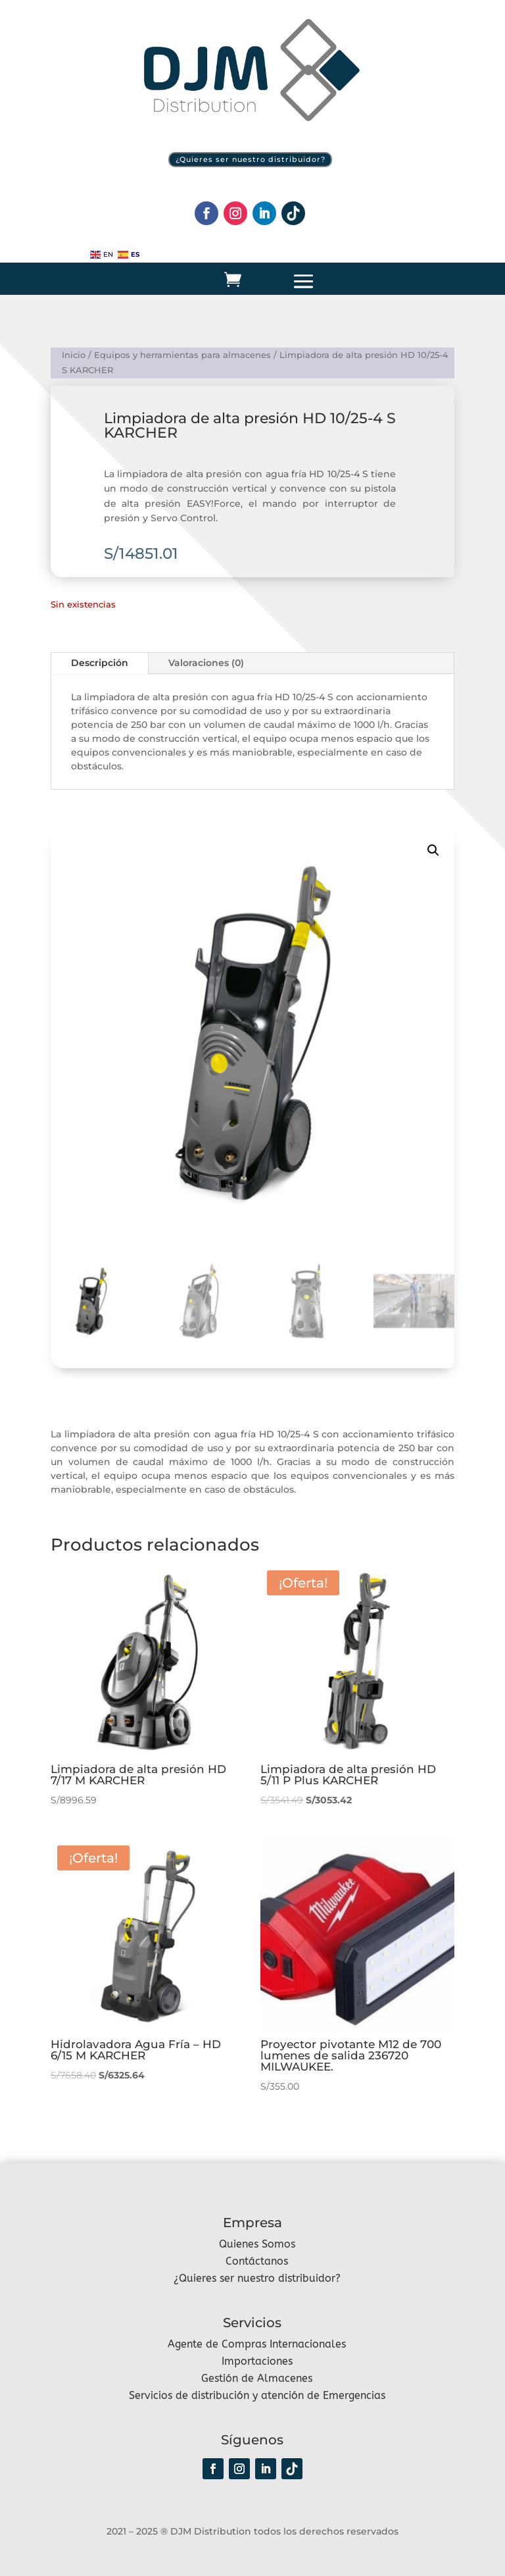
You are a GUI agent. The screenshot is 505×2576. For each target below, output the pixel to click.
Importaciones (257, 2361)
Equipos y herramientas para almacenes (182, 354)
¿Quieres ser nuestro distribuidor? (250, 159)
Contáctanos (257, 2261)
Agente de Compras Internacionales (257, 2344)
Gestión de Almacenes (256, 2378)
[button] (433, 850)
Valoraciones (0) (206, 663)
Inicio (73, 354)
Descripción (99, 663)
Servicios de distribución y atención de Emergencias (257, 2395)
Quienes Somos (257, 2244)
